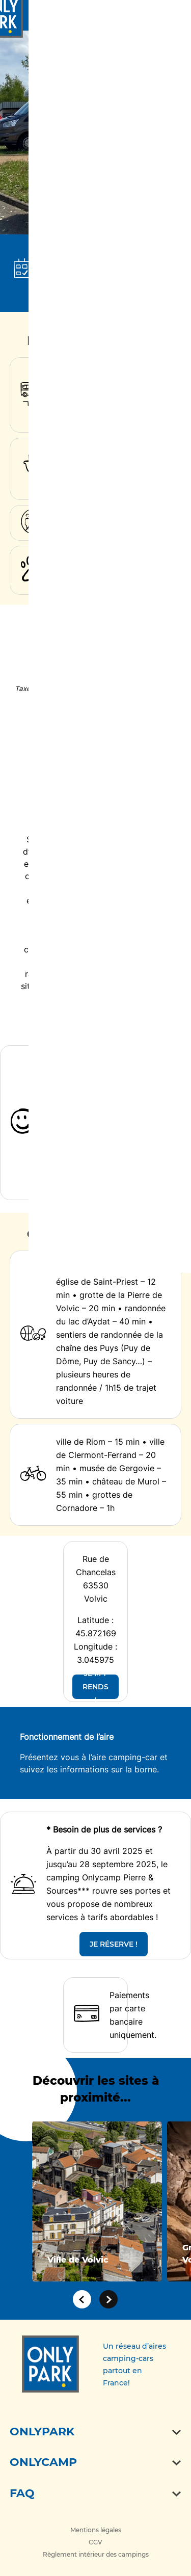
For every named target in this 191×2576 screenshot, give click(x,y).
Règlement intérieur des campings (96, 2554)
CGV (95, 2542)
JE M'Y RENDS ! (95, 1687)
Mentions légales (95, 2530)
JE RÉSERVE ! (114, 1944)
